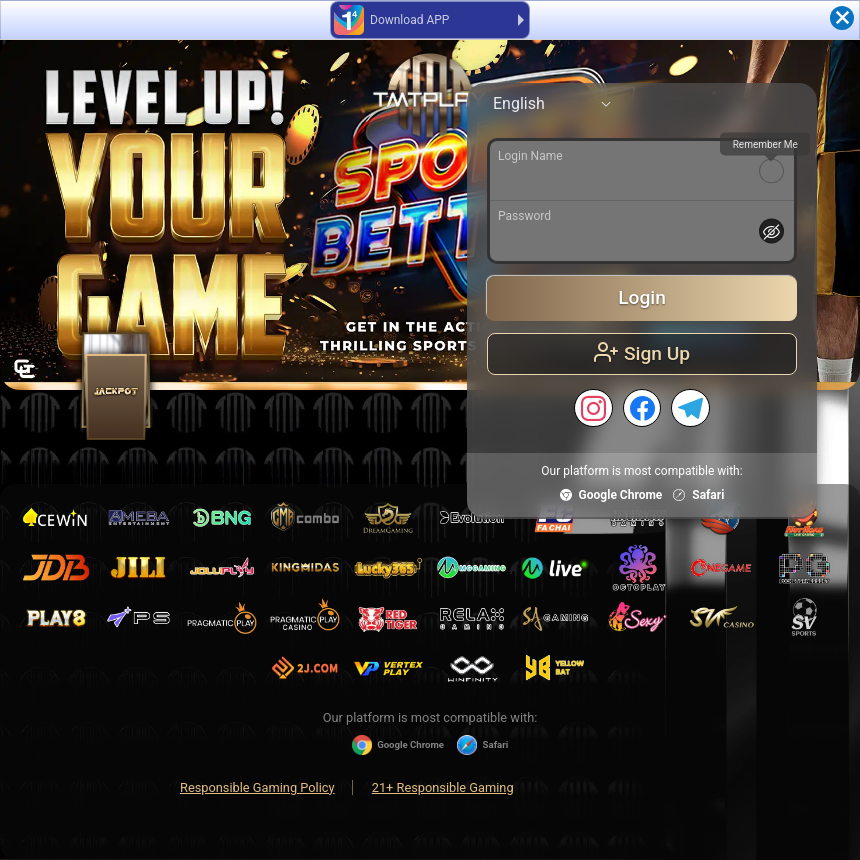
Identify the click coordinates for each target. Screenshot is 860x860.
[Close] (842, 18)
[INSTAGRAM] (593, 408)
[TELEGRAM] (690, 408)
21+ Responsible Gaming (443, 787)
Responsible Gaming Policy (257, 787)
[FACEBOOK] (642, 408)
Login (642, 297)
